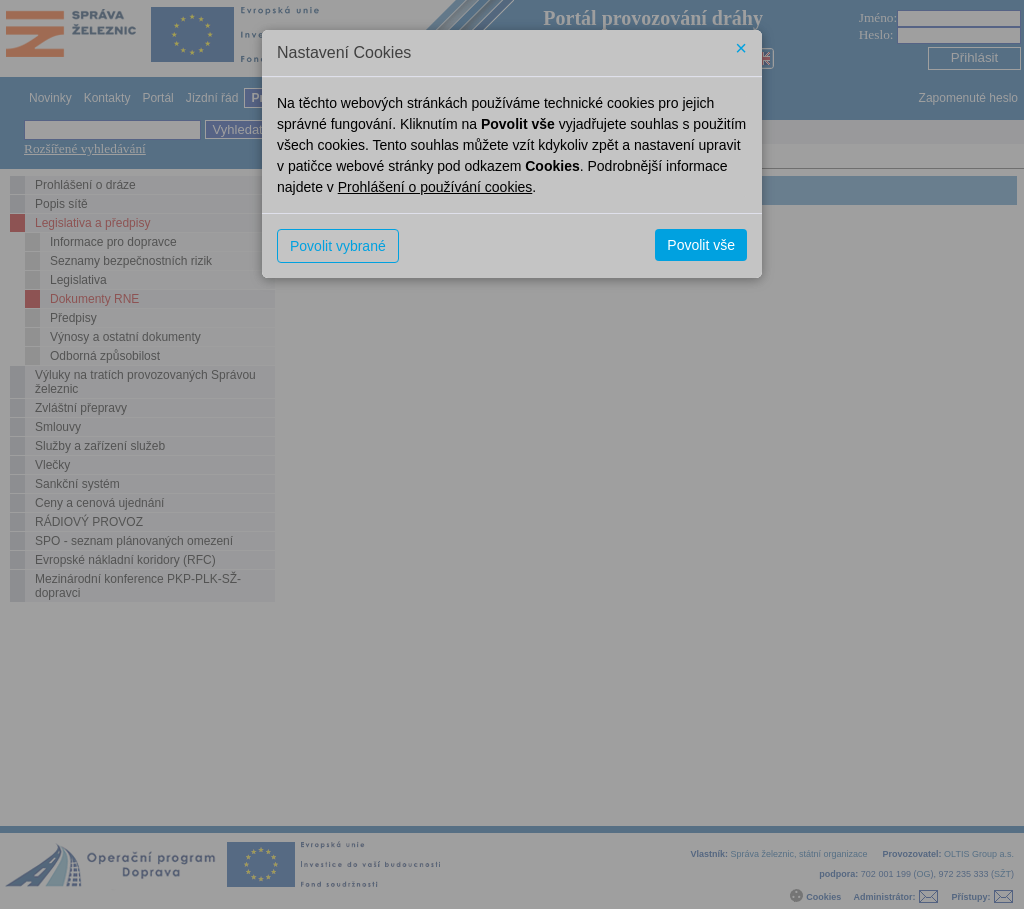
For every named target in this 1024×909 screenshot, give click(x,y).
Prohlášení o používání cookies (435, 187)
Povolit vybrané (338, 246)
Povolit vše (701, 245)
